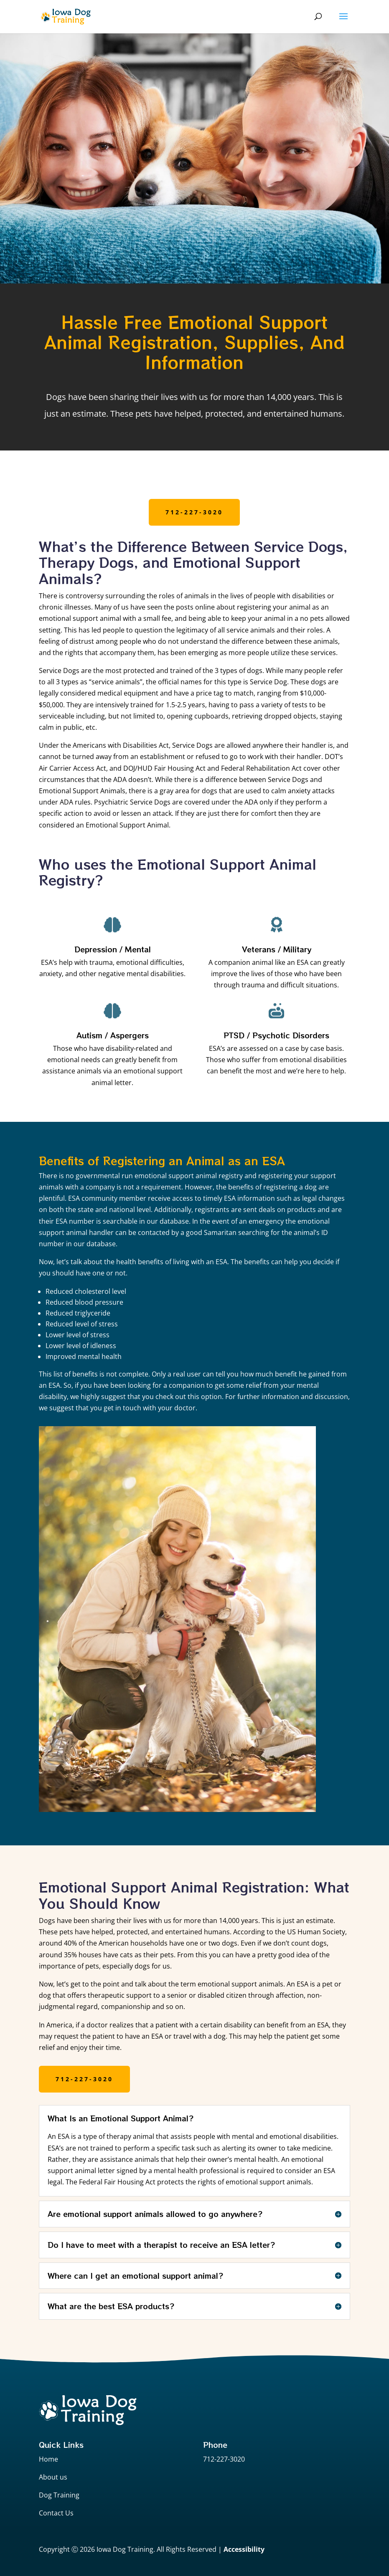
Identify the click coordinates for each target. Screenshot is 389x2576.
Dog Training (59, 2495)
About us (53, 2477)
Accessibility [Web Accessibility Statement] (244, 2549)
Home (48, 2459)
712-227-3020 (194, 512)
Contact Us (56, 2513)
